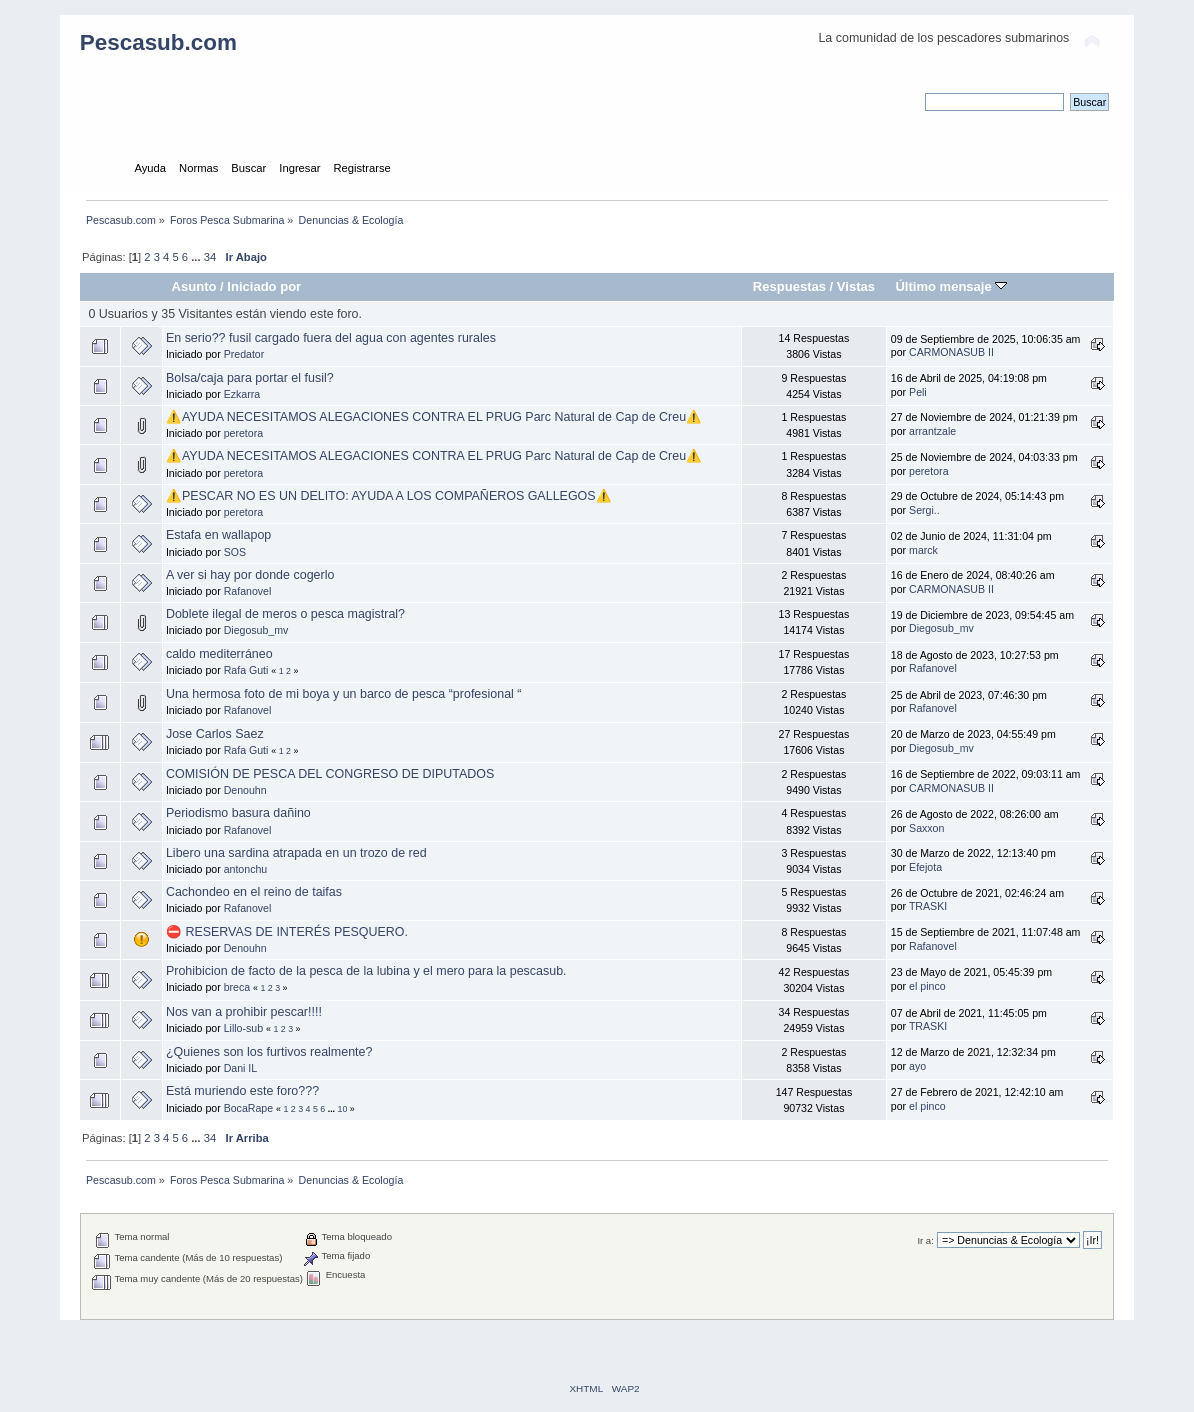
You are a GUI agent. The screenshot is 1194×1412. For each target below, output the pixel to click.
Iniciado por (264, 286)
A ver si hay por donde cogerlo (250, 575)
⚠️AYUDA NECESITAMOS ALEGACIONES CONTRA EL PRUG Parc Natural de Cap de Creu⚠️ (434, 417)
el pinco (927, 986)
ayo (917, 1066)
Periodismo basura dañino (238, 813)
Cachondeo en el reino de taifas (254, 892)
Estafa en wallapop (218, 535)
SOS (235, 552)
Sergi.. (924, 510)
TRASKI (928, 906)
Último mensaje (951, 286)
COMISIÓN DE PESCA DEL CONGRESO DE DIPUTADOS (330, 774)
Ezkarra (242, 394)
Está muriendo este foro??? (242, 1091)
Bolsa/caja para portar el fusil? (250, 378)
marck (923, 550)
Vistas (856, 286)
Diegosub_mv (256, 630)
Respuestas (789, 286)
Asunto (194, 286)
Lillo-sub (243, 1028)
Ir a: (925, 1240)
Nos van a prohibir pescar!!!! (244, 1012)
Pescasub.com (158, 42)
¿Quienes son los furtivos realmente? (269, 1052)
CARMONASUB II (951, 352)
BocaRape (248, 1108)
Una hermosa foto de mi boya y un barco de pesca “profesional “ (344, 694)
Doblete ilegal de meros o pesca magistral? (285, 614)
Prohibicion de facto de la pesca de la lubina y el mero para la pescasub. (366, 971)
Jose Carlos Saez (215, 734)
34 (210, 257)
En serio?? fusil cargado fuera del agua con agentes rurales (331, 338)
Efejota (925, 867)
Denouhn (245, 790)
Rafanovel (248, 591)
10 (343, 1109)
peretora (243, 433)
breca (237, 987)
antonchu (246, 869)
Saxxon (926, 828)
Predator (244, 354)
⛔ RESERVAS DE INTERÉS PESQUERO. (287, 932)
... (197, 257)
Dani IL (241, 1068)
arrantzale (932, 431)
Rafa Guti (246, 670)
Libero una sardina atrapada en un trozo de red (296, 853)
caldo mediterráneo (219, 654)
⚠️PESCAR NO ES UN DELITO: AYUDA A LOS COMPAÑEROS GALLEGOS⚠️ (389, 496)
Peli (918, 392)
